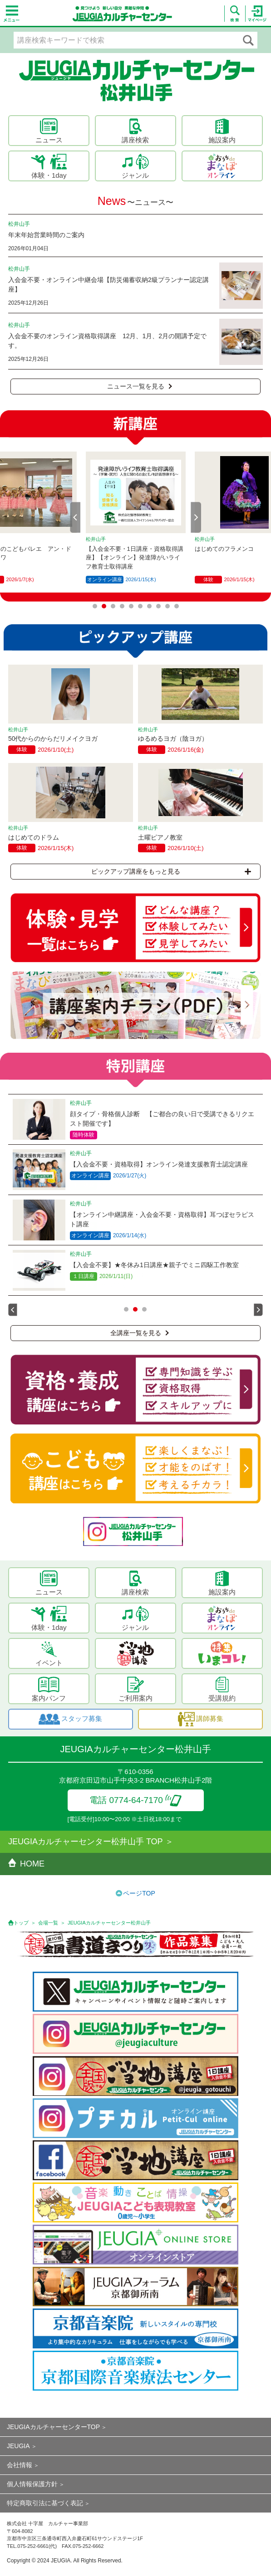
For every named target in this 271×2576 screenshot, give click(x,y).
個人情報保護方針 (32, 2484)
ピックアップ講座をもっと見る (171, 871)
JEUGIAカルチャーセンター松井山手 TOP (85, 1841)
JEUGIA (18, 2446)
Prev (75, 517)
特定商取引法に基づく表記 (45, 2503)
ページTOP (139, 1893)
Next (196, 517)
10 (176, 606)
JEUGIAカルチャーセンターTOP (53, 2426)
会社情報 (19, 2465)
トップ (21, 1922)
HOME (26, 1863)
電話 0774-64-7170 (135, 1800)
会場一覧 (48, 1922)
